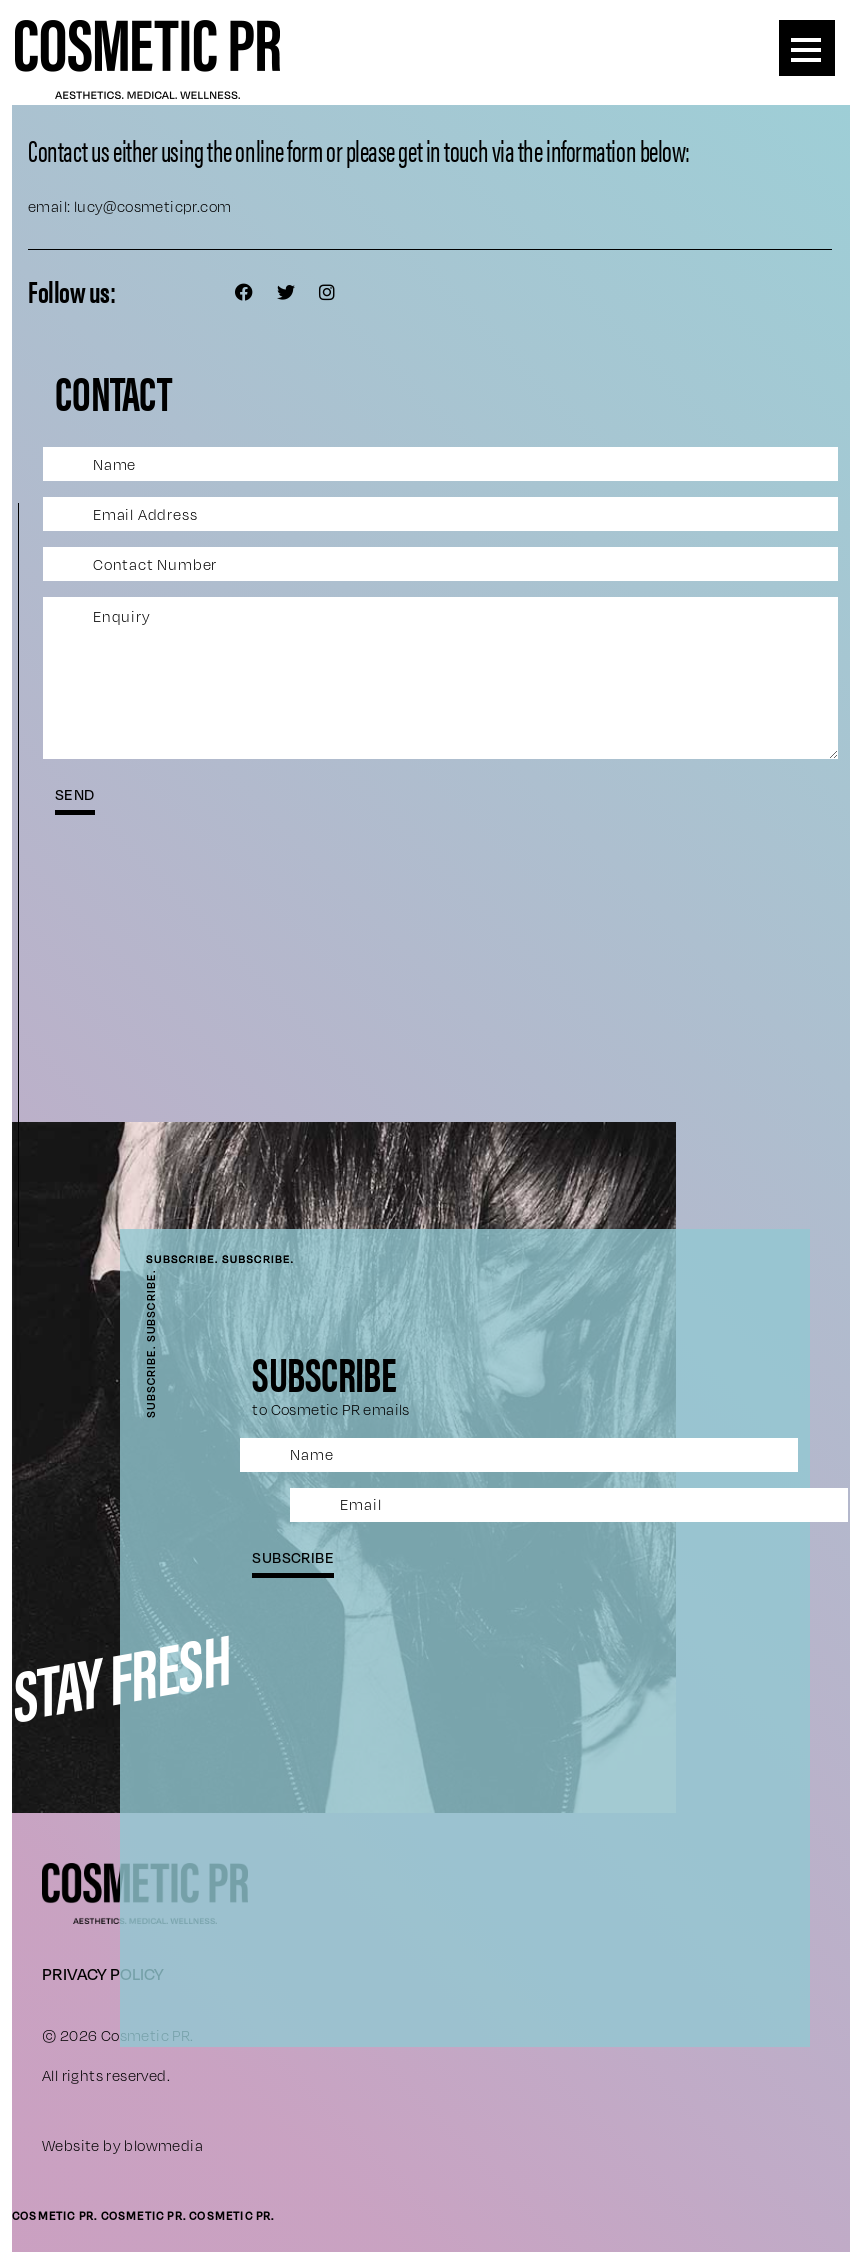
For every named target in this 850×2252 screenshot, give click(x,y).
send (75, 794)
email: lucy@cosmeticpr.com (129, 206)
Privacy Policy (103, 1973)
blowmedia (163, 2145)
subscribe (293, 1557)
